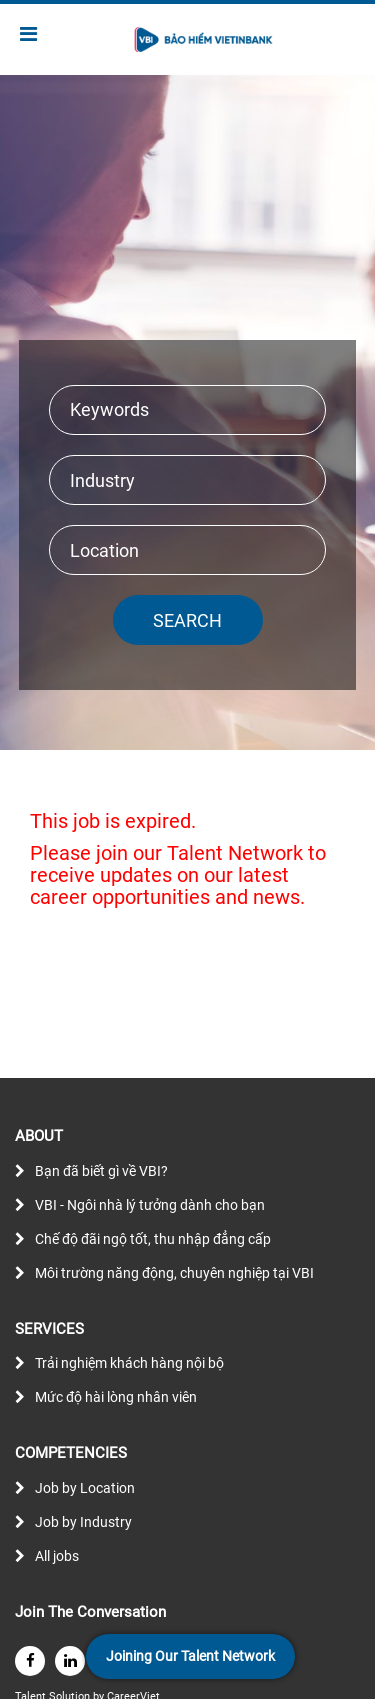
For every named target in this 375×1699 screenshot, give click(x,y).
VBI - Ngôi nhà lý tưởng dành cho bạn (150, 1205)
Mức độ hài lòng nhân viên (116, 1397)
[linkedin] (70, 1661)
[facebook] (30, 1661)
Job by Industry (83, 1522)
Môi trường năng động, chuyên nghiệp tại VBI (174, 1273)
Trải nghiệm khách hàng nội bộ (129, 1363)
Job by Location (85, 1488)
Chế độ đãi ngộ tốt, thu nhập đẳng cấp (153, 1239)
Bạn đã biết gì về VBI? (101, 1171)
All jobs (57, 1556)
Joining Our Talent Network (190, 1656)
